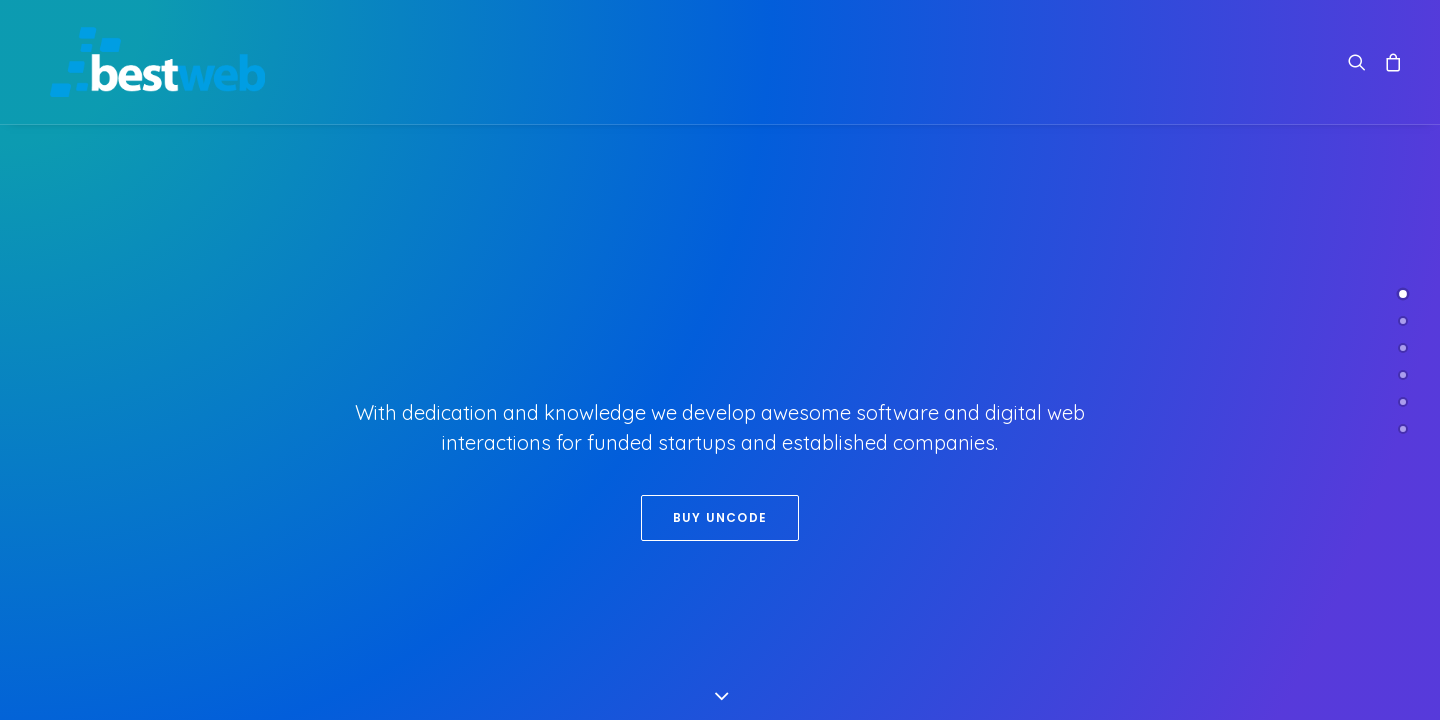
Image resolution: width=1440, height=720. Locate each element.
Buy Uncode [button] (720, 517)
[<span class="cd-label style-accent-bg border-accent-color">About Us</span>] (1403, 321)
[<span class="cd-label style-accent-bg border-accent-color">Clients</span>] (1403, 375)
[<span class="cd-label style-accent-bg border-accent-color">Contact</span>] (1403, 429)
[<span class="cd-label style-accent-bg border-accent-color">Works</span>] (1403, 348)
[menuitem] (1361, 62)
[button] (1361, 62)
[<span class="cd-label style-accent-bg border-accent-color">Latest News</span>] (1403, 402)
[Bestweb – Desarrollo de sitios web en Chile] (143, 62)
